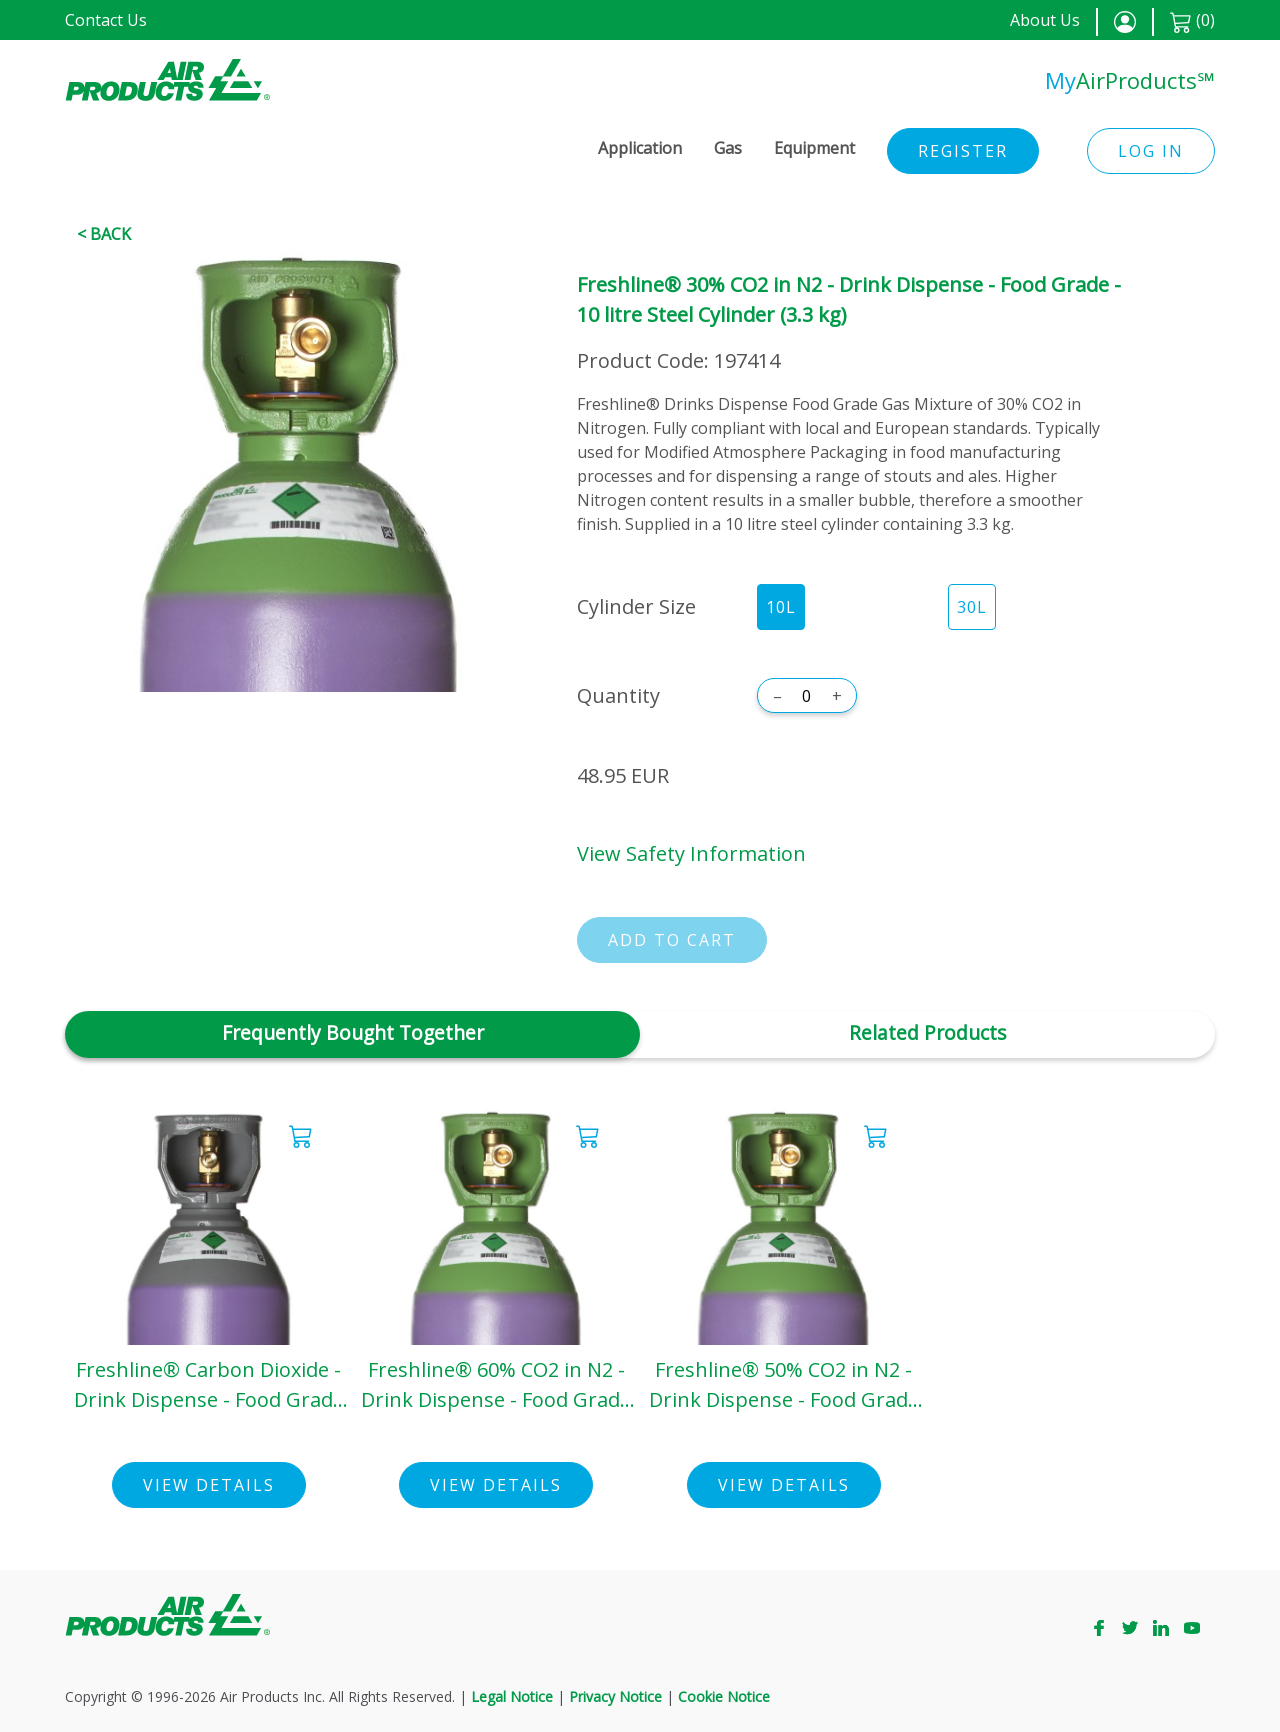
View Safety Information (691, 853)
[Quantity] (807, 696)
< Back (104, 234)
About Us (1045, 20)
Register (963, 151)
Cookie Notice (724, 1696)
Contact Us (106, 20)
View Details (209, 1485)
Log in (1151, 151)
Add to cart (672, 940)
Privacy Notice (615, 1696)
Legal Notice (512, 1696)
